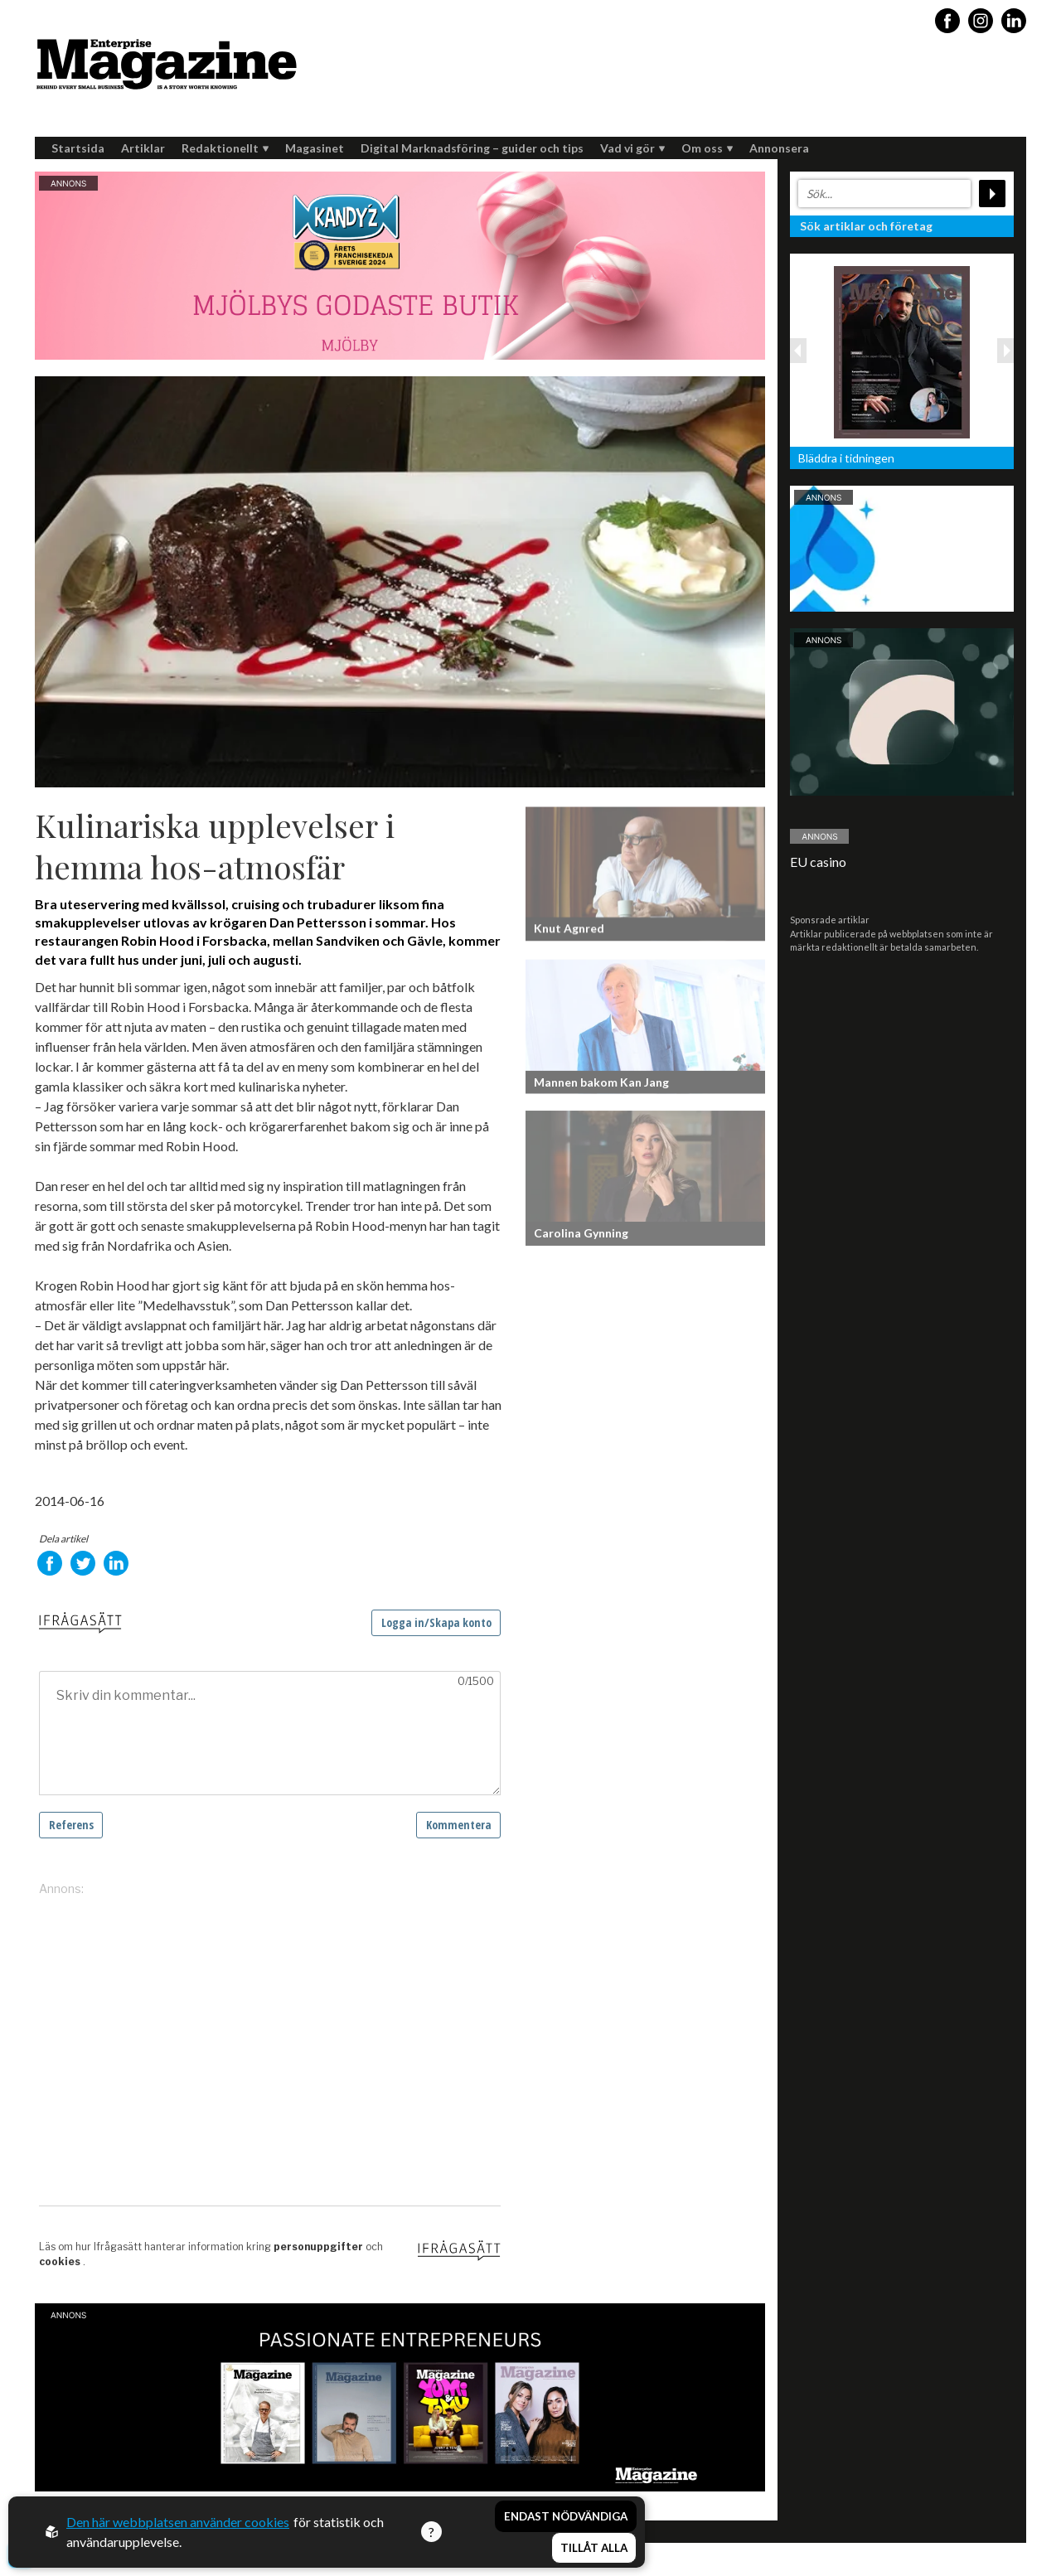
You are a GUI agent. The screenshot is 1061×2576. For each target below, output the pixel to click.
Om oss (707, 148)
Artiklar (143, 148)
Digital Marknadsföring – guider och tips (472, 148)
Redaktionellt (225, 148)
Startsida (77, 148)
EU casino (818, 861)
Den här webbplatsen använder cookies (177, 2522)
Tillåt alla (593, 2547)
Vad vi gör (632, 148)
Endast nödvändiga (565, 2516)
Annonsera (779, 148)
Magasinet (314, 148)
